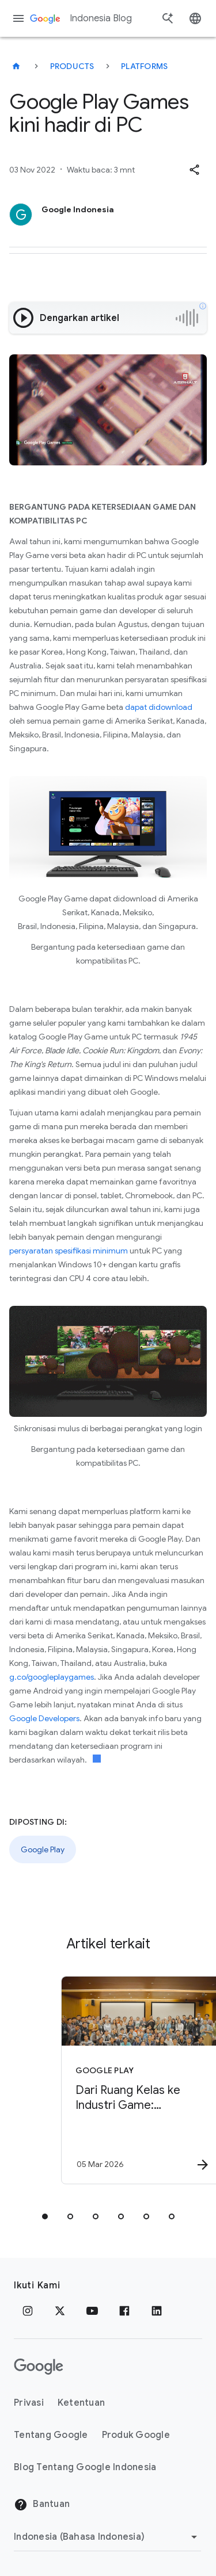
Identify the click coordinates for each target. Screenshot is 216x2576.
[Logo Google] (38, 2366)
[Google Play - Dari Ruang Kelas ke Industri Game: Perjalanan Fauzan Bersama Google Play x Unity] (128, 2080)
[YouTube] (92, 2311)
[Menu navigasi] (18, 18)
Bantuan (42, 2505)
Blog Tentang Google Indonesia (85, 2467)
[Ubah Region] (107, 2537)
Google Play (43, 1849)
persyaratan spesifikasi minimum (68, 1250)
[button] (194, 169)
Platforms (144, 66)
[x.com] (60, 2311)
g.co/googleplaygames (51, 1677)
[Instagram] (27, 2311)
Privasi (29, 2403)
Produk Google (136, 2435)
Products (72, 66)
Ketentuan (81, 2403)
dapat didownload (158, 707)
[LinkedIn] (156, 2311)
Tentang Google (51, 2435)
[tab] (45, 2216)
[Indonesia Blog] (16, 66)
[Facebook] (124, 2311)
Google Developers (44, 1718)
